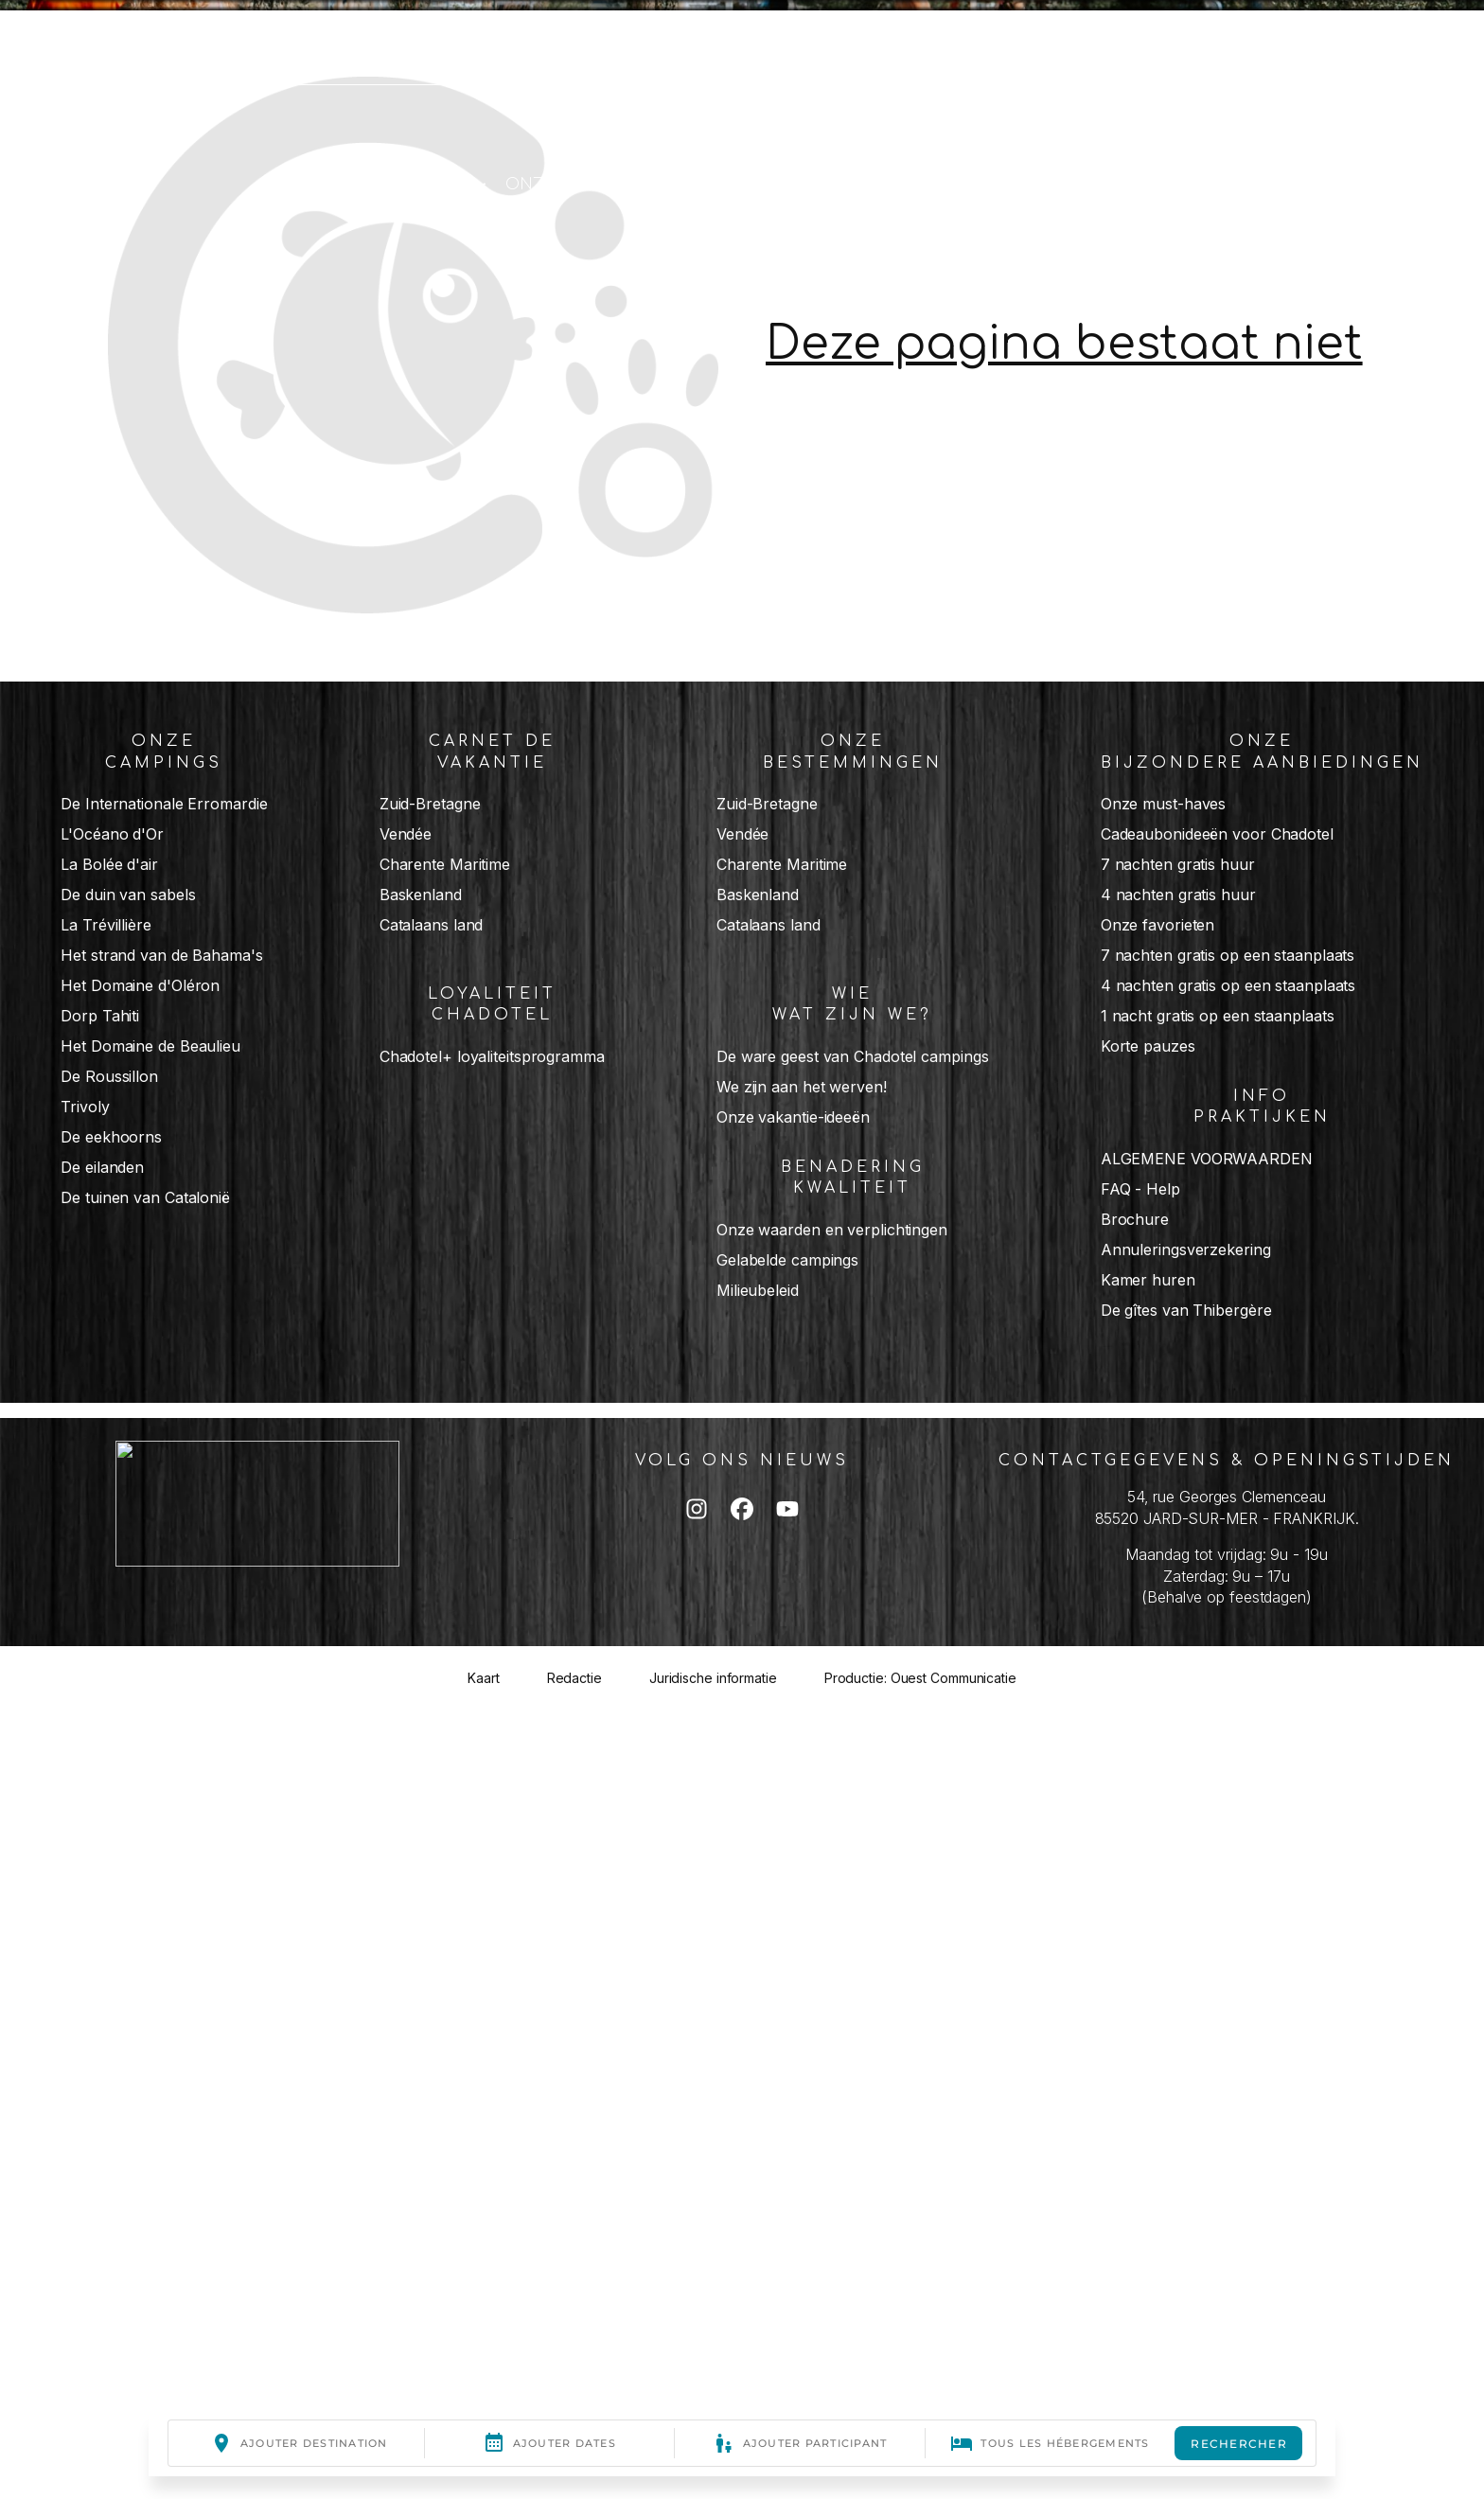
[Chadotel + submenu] (479, 183)
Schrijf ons (272, 41)
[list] (742, 1162)
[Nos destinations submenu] (704, 183)
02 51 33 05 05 (122, 41)
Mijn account (414, 41)
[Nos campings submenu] (880, 183)
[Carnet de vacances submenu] (1112, 183)
